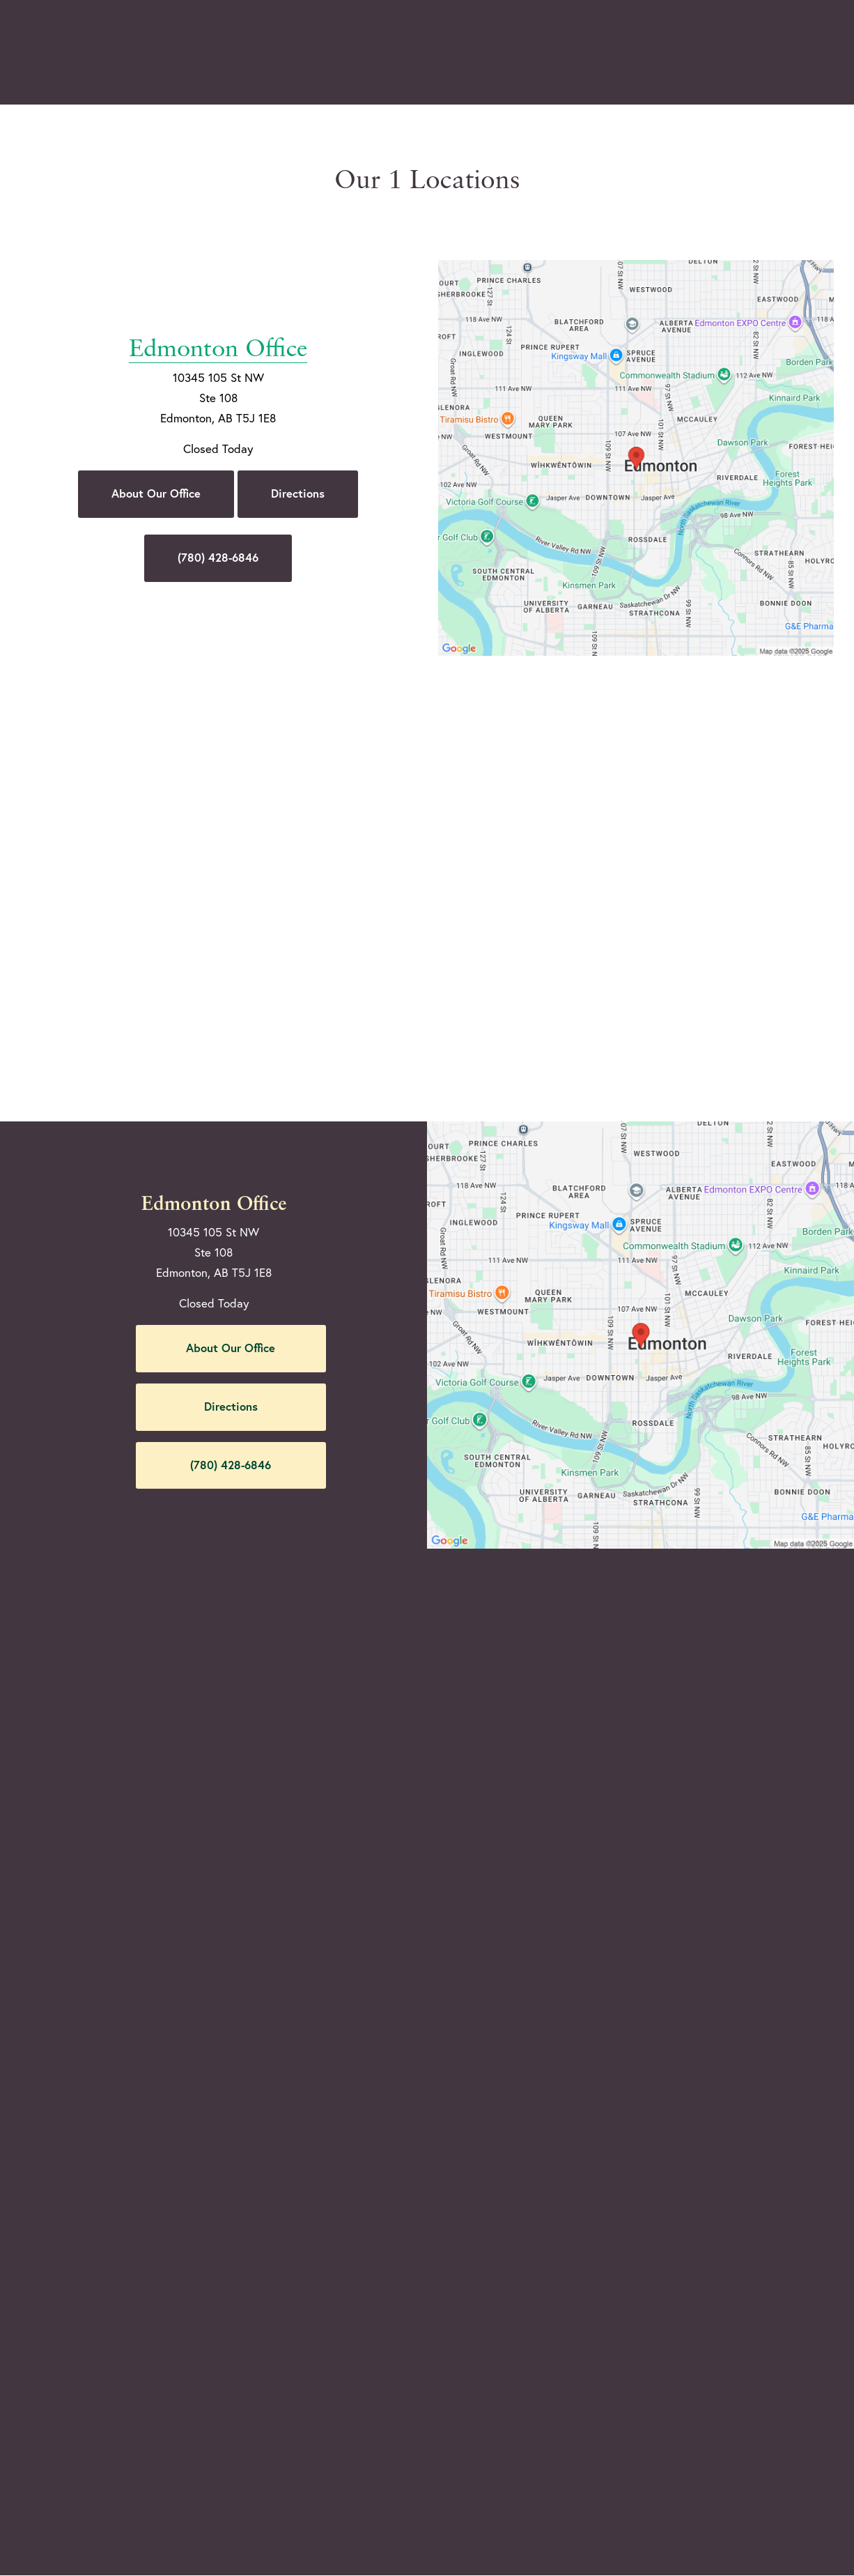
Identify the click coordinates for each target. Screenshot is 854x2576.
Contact (712, 53)
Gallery (404, 53)
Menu (791, 52)
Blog (344, 53)
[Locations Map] (636, 456)
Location (635, 53)
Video (466, 53)
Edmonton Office (218, 317)
